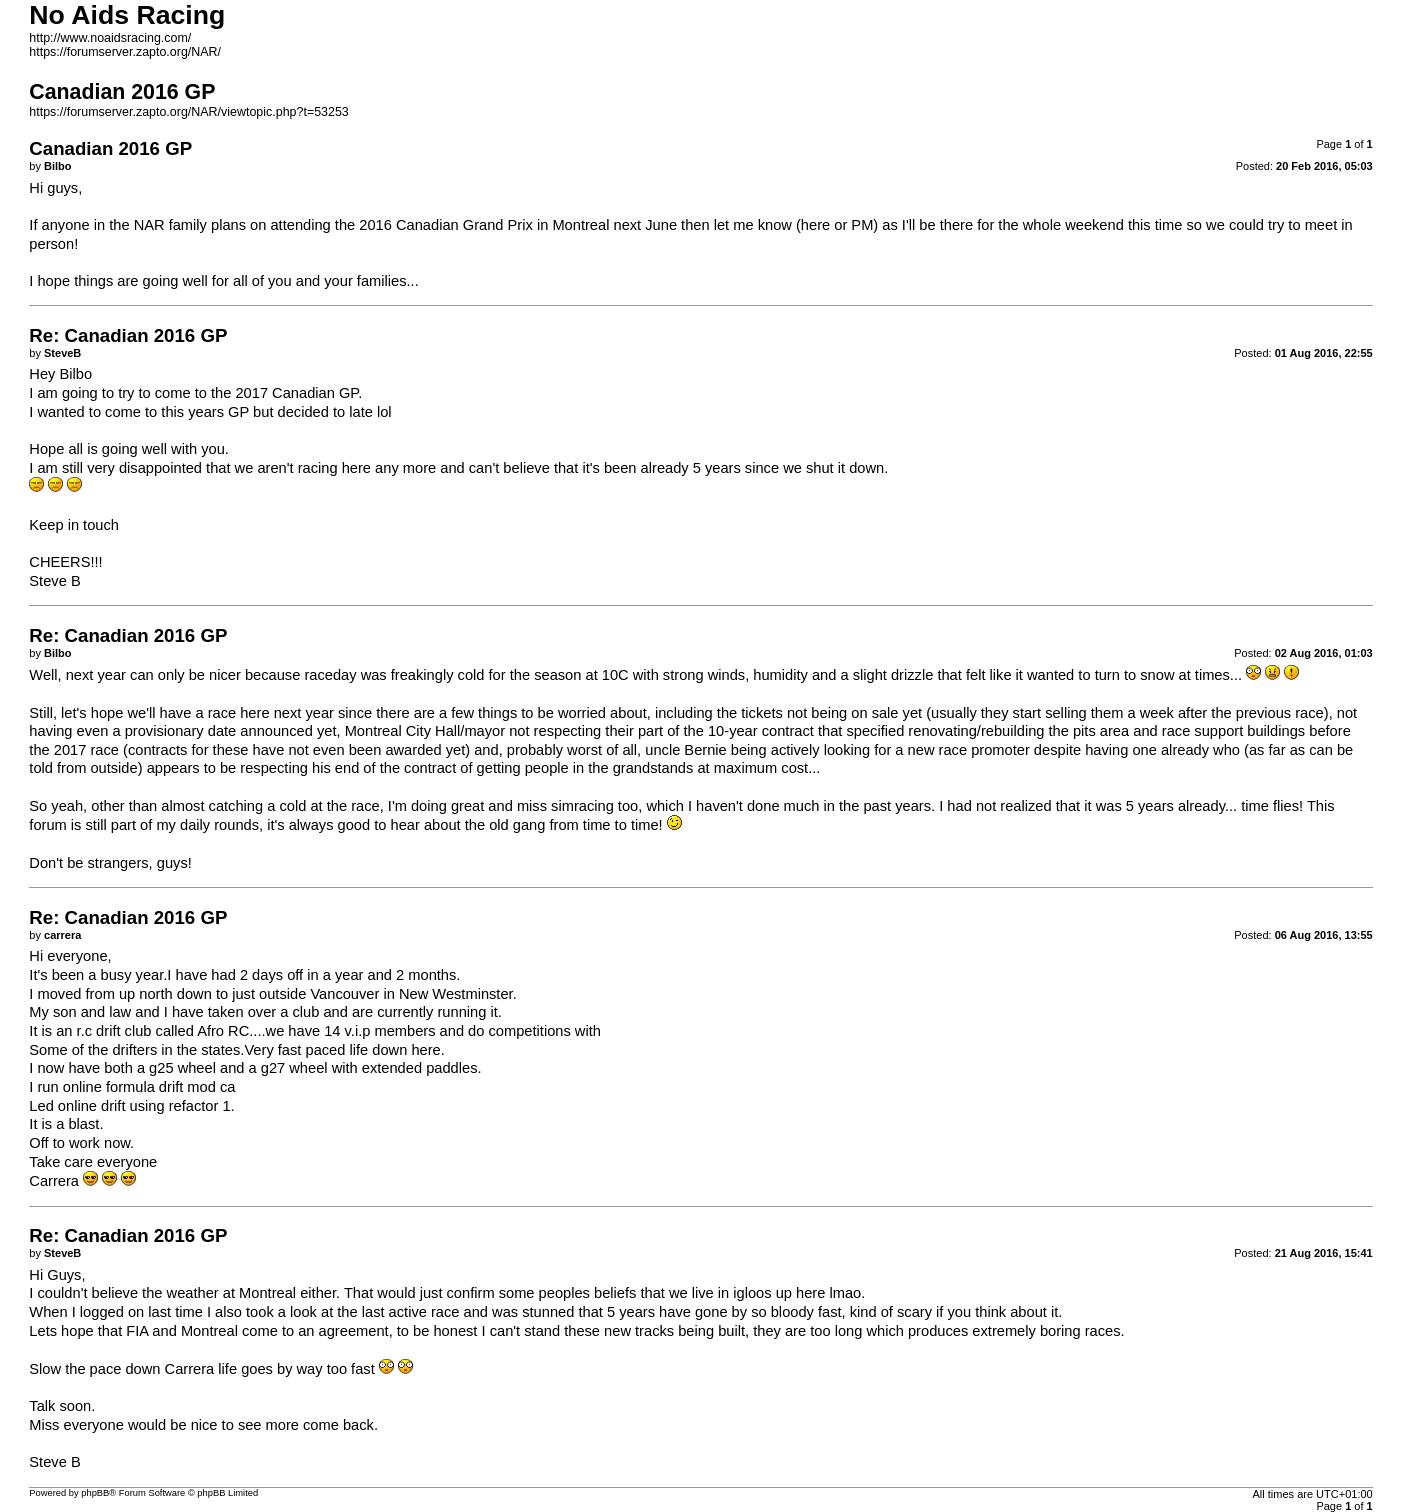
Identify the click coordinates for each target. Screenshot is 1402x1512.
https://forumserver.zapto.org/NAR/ (125, 52)
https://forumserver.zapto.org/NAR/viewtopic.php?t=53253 (188, 112)
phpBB (95, 1493)
